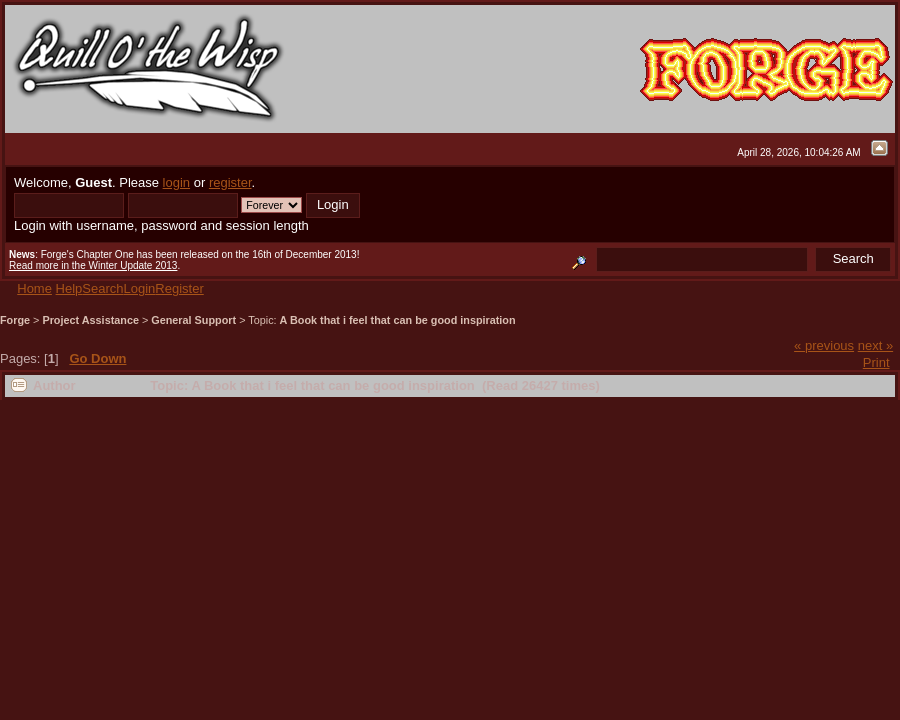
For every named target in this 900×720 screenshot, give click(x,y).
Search (102, 288)
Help (69, 288)
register (230, 182)
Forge (15, 320)
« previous (824, 345)
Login (140, 288)
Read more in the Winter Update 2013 (93, 265)
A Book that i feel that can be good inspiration (398, 320)
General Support (193, 320)
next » (875, 345)
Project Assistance (90, 320)
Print (876, 362)
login (176, 182)
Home (34, 288)
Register (179, 288)
